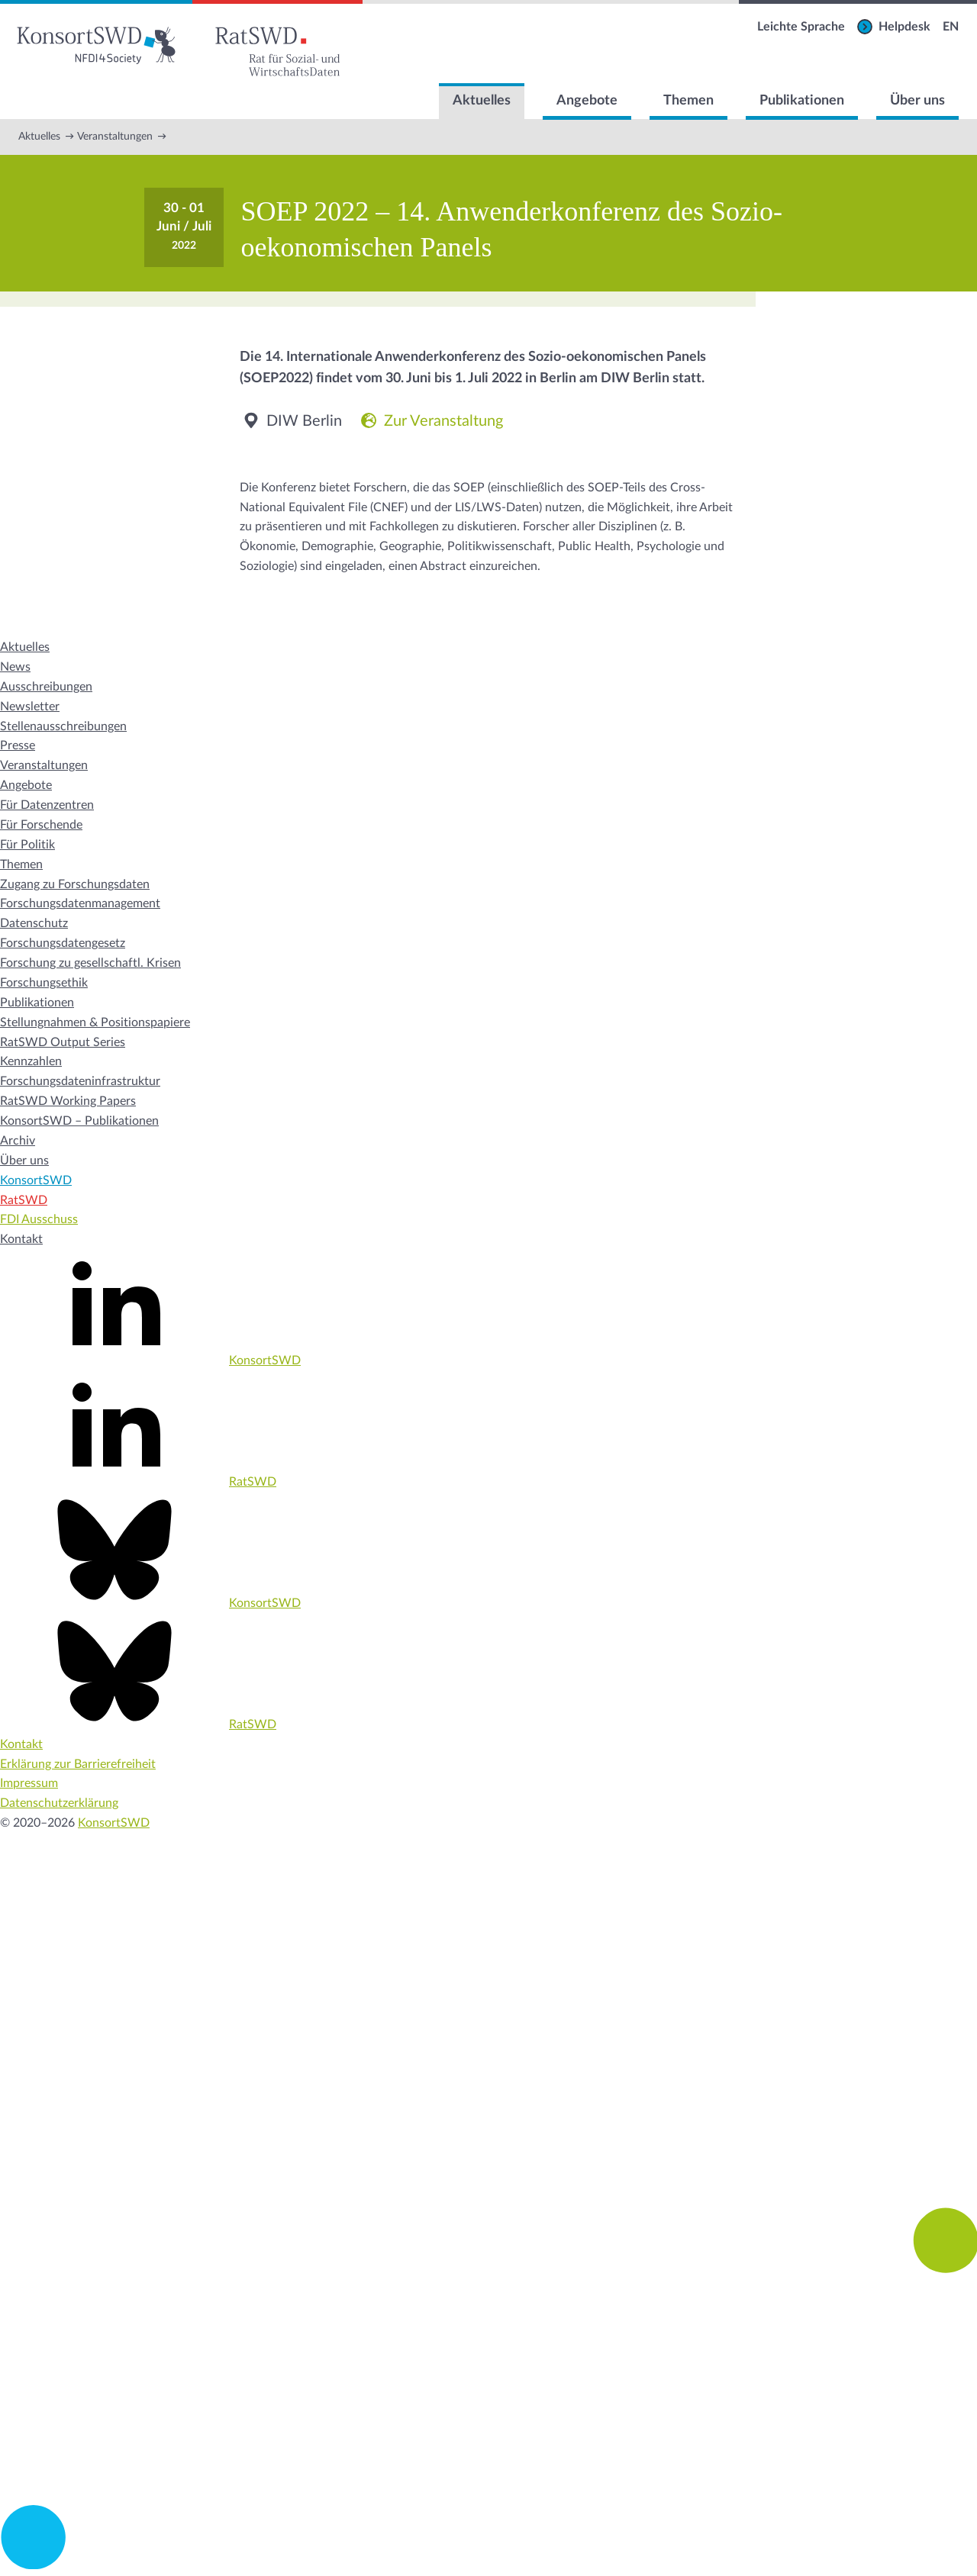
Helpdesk (904, 27)
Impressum (29, 1783)
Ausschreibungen (46, 687)
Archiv (17, 1141)
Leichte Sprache (801, 27)
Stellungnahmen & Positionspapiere (95, 1022)
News (15, 667)
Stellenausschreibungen (63, 726)
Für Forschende (41, 825)
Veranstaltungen (115, 136)
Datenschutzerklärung (59, 1803)
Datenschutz (34, 923)
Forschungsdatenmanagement (80, 903)
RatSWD (23, 1200)
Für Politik (27, 845)
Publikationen (801, 101)
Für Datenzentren (47, 805)
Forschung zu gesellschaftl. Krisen (90, 963)
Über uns (917, 101)
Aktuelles (482, 101)
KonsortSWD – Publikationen (79, 1121)
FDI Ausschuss (39, 1219)
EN (951, 27)
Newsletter (30, 706)
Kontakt (21, 1239)
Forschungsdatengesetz (62, 943)
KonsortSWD (36, 1180)
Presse (17, 745)
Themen (688, 101)
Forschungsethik (44, 983)
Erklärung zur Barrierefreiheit (78, 1764)
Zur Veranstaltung (430, 421)
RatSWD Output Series (62, 1042)
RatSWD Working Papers (68, 1101)
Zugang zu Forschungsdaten (75, 884)
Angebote (586, 101)
